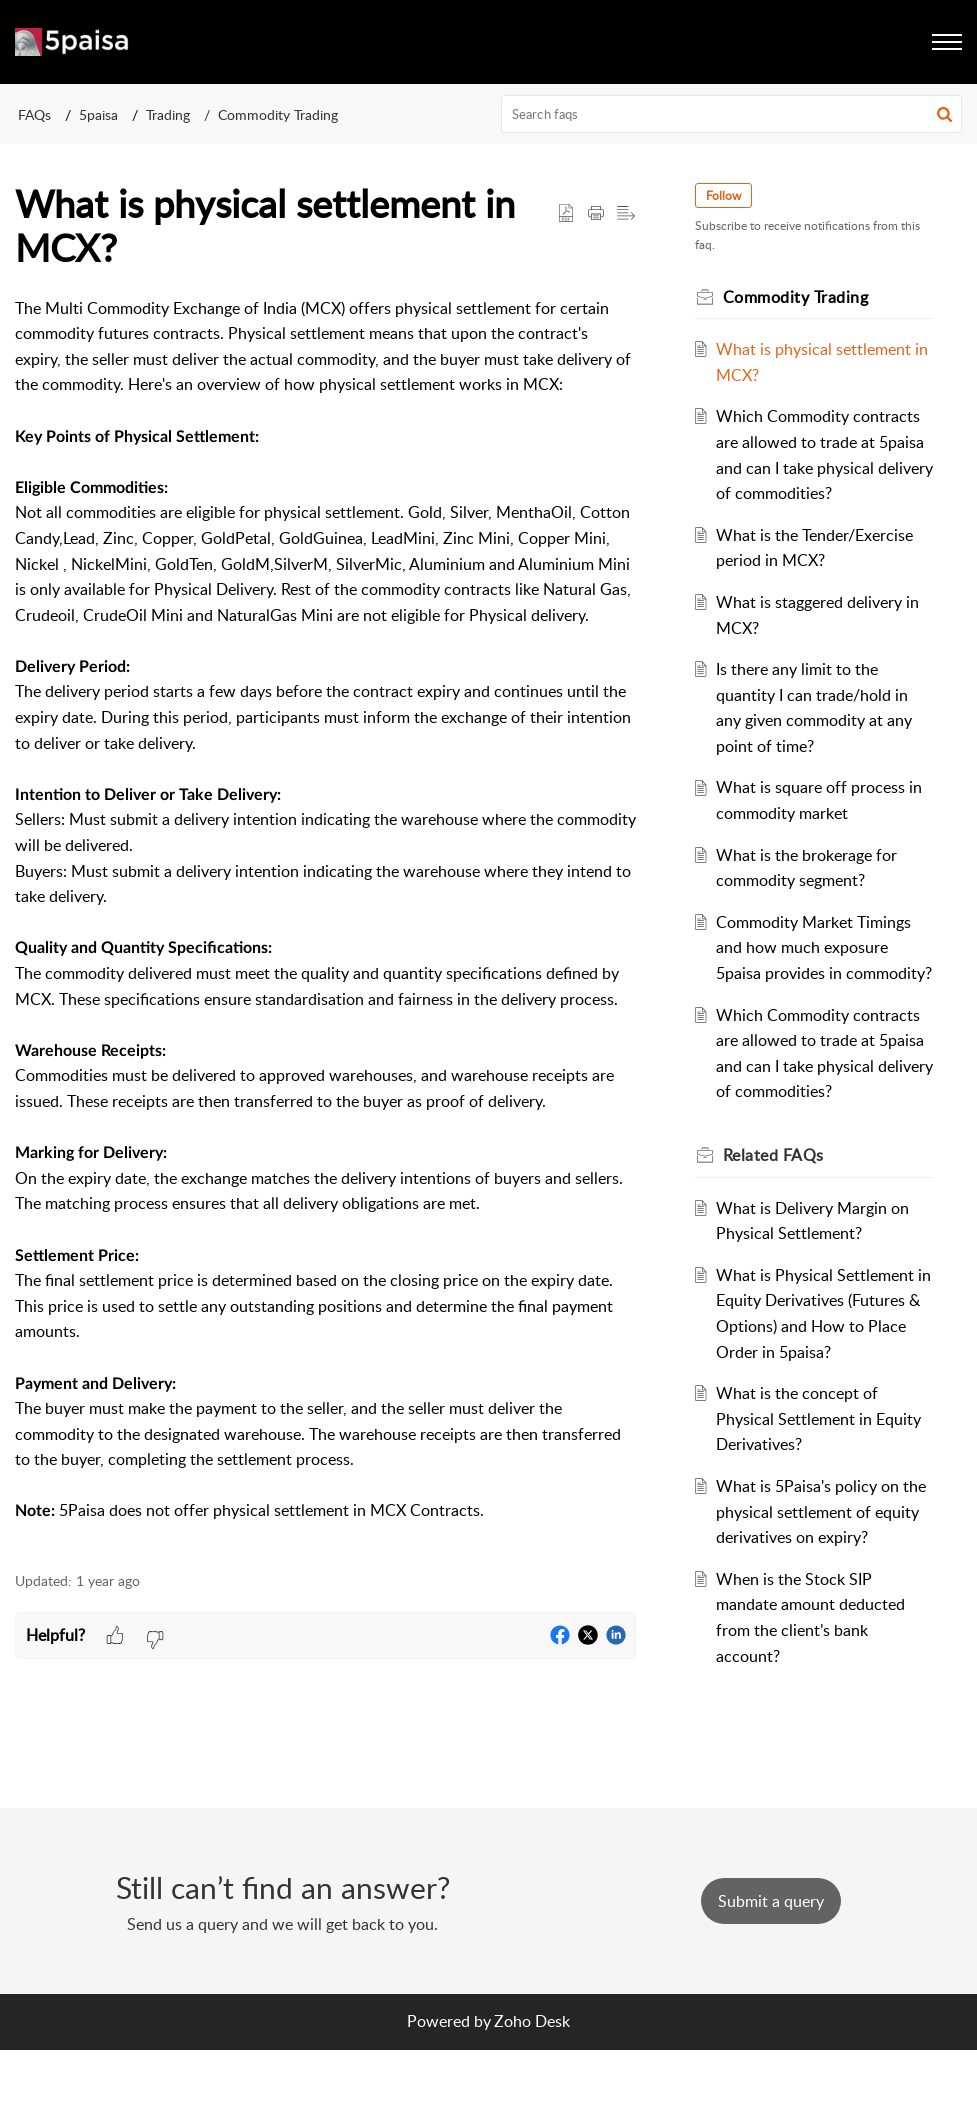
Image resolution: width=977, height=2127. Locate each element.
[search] (731, 114)
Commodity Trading (278, 114)
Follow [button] (728, 195)
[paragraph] (325, 923)
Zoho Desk (532, 2098)
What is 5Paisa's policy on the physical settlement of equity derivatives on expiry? (821, 1588)
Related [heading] (778, 1232)
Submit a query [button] (771, 1978)
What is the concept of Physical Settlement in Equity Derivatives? (823, 1495)
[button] (944, 114)
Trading (168, 114)
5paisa (98, 114)
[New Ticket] (771, 1978)
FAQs (34, 114)
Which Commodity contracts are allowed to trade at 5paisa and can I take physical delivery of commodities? (823, 467)
